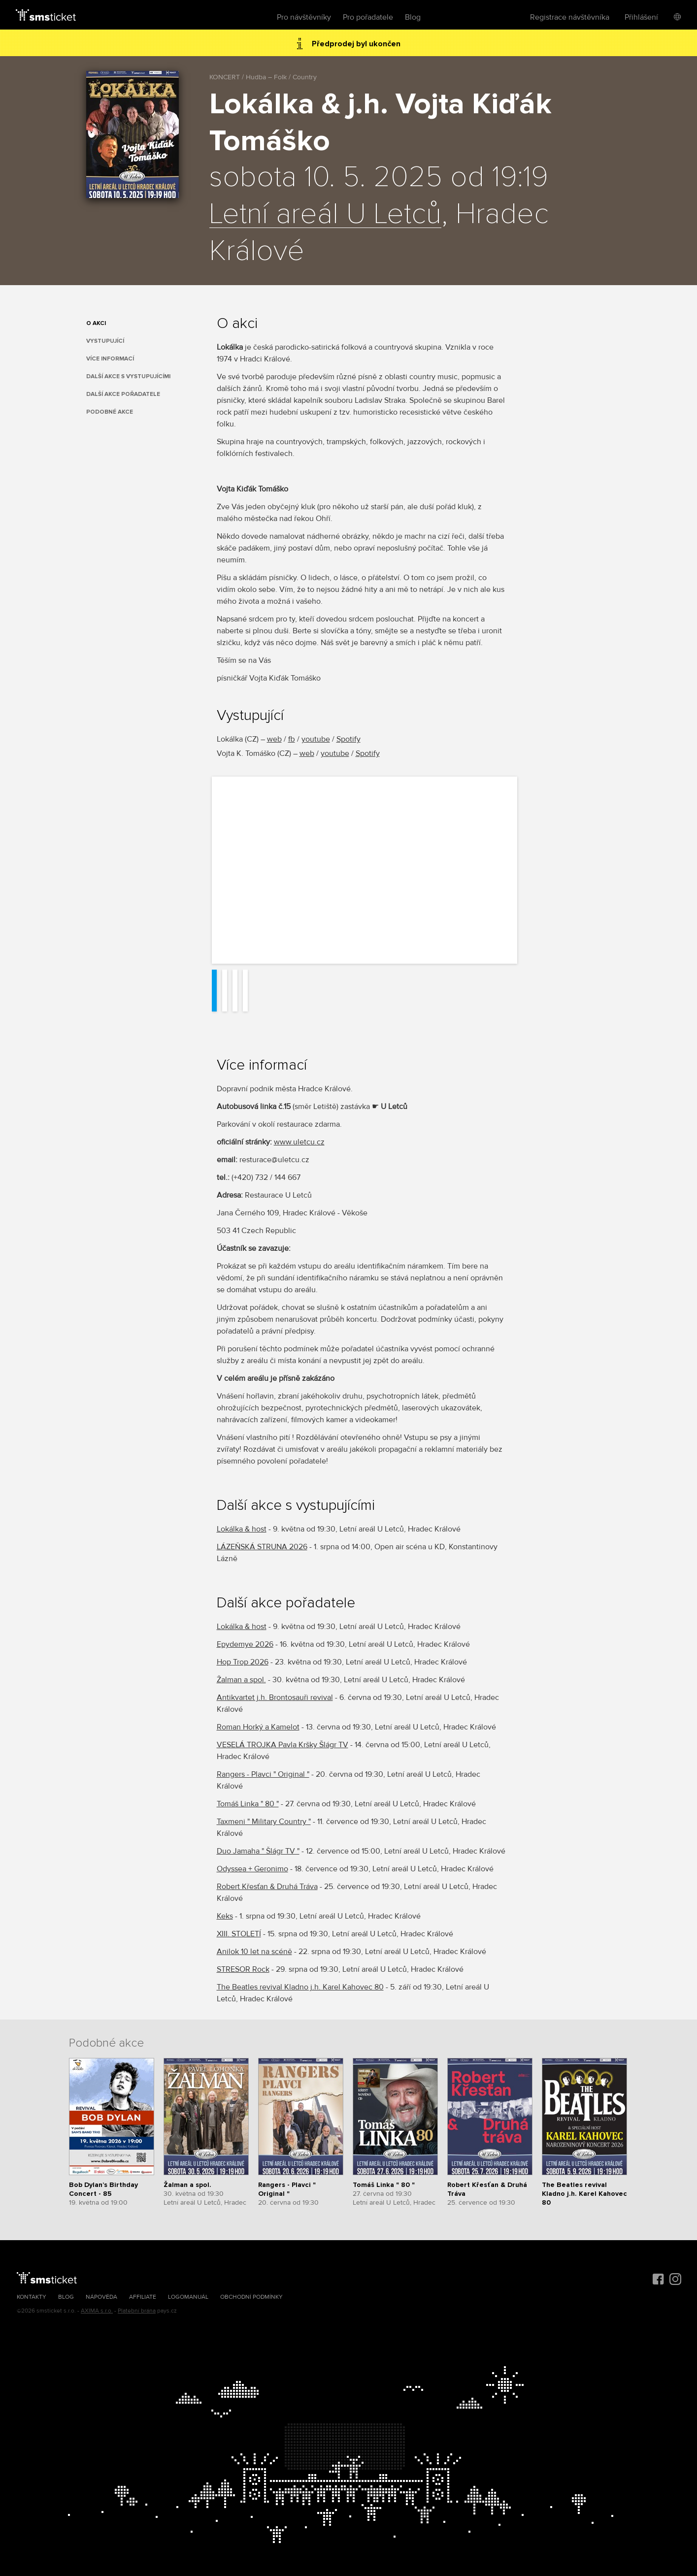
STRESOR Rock (243, 1969)
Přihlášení (641, 17)
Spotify (348, 739)
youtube (315, 739)
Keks (225, 1916)
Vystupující (105, 341)
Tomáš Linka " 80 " (248, 1804)
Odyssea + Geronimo (252, 1869)
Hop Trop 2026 (242, 1662)
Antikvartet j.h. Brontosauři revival (275, 1697)
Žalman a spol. (241, 1680)
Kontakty (31, 2297)
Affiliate (142, 2297)
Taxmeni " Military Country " (264, 1821)
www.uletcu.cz (299, 1142)
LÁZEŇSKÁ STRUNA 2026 (262, 1547)
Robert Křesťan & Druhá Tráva (267, 1886)
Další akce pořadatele (123, 394)
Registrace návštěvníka (569, 17)
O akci (96, 323)
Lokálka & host (241, 1529)
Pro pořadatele (368, 17)
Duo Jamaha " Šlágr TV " (258, 1851)
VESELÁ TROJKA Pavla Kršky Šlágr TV (282, 1745)
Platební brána (137, 2311)
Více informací (110, 358)
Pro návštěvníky (304, 17)
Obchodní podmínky (251, 2297)
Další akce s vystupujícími (128, 376)
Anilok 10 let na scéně (254, 1951)
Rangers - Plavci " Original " (263, 1774)
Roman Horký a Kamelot (258, 1727)
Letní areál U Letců (325, 214)
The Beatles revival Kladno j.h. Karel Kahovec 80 (300, 1987)
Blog (413, 17)
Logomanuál (188, 2297)
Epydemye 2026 (245, 1644)
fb (291, 739)
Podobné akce (109, 412)
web (274, 739)
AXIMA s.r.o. (97, 2311)
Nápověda (101, 2297)
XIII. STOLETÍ (239, 1934)
